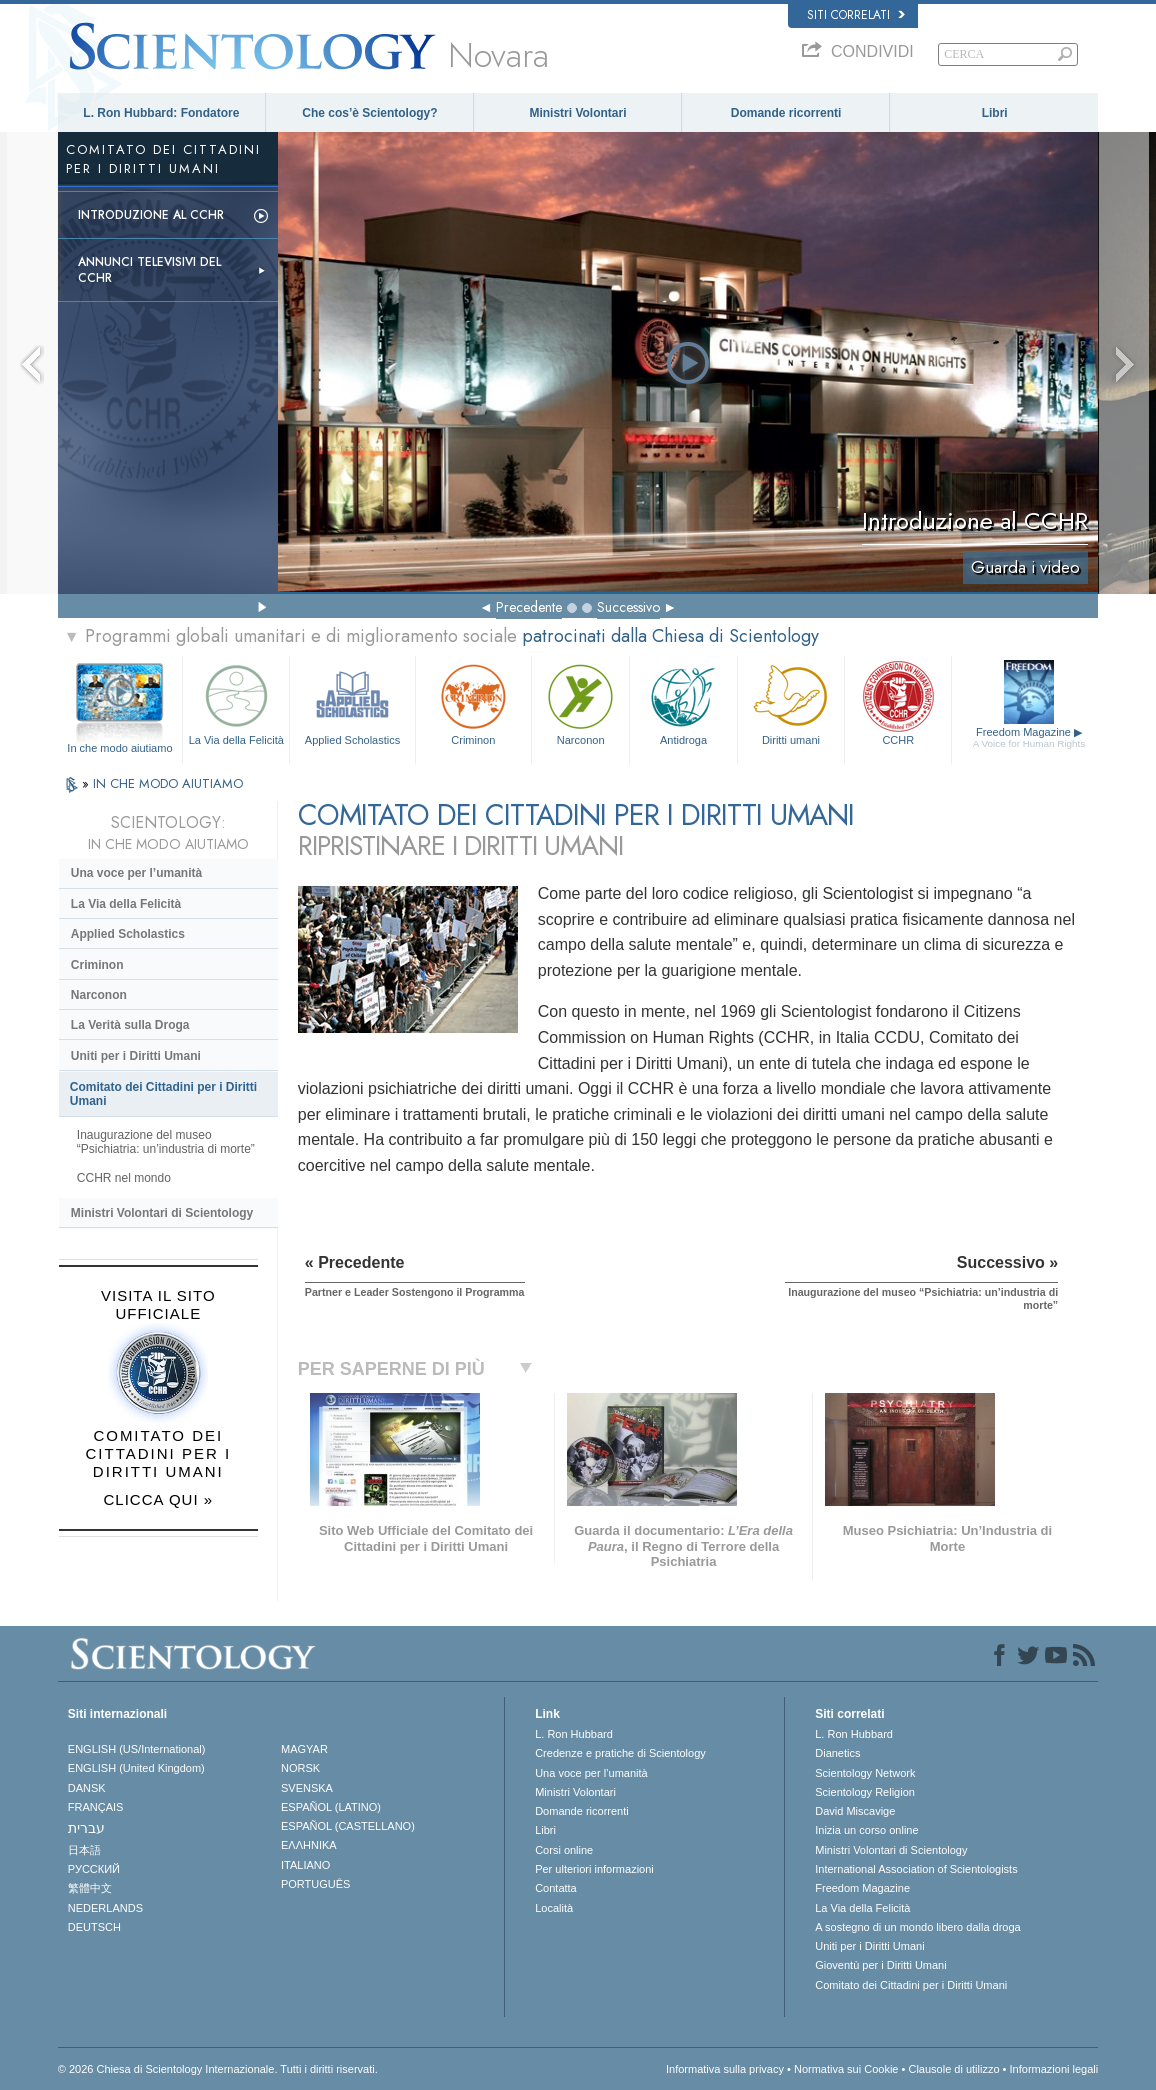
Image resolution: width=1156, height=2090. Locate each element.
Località (554, 1908)
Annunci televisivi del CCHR (149, 270)
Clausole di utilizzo (953, 2069)
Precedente (529, 607)
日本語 (84, 1850)
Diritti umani (791, 702)
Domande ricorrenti (786, 113)
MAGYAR (304, 1749)
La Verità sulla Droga (130, 1025)
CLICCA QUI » (159, 1499)
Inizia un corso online (866, 1830)
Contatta (556, 1888)
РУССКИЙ (94, 1869)
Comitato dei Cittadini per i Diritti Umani (163, 1094)
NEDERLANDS (105, 1908)
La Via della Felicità (236, 702)
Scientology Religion (865, 1792)
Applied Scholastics (352, 702)
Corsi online (564, 1850)
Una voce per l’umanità (136, 873)
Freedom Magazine (1028, 738)
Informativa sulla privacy (725, 2069)
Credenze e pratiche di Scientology (620, 1753)
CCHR (898, 702)
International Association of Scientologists (916, 1869)
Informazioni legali (1054, 2069)
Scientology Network (865, 1773)
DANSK (87, 1788)
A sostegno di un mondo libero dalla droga (917, 1927)
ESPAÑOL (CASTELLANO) (348, 1826)
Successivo (628, 607)
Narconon (580, 702)
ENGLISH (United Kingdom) (136, 1768)
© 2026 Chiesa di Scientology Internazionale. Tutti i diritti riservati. (218, 2069)
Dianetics (837, 1753)
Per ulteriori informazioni (594, 1869)
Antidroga (683, 702)
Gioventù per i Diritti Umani (880, 1965)
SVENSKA (307, 1788)
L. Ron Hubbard (574, 1734)
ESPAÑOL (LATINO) (331, 1807)
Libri (995, 113)
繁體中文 (90, 1888)
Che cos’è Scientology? (369, 113)
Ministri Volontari (577, 113)
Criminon (473, 702)
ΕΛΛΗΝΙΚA (309, 1845)
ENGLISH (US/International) (137, 1749)
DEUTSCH (94, 1927)
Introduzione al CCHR (151, 215)
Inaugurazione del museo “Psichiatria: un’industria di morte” (166, 1142)
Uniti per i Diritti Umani (136, 1056)
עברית (86, 1828)
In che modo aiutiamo (119, 748)
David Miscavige (855, 1811)
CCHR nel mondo (124, 1178)
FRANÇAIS (96, 1807)
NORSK (300, 1768)
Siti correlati (856, 15)
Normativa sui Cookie (846, 2069)
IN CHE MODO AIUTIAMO (168, 783)
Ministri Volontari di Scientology (162, 1213)
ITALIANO (305, 1865)
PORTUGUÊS (315, 1884)
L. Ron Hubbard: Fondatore (161, 113)
